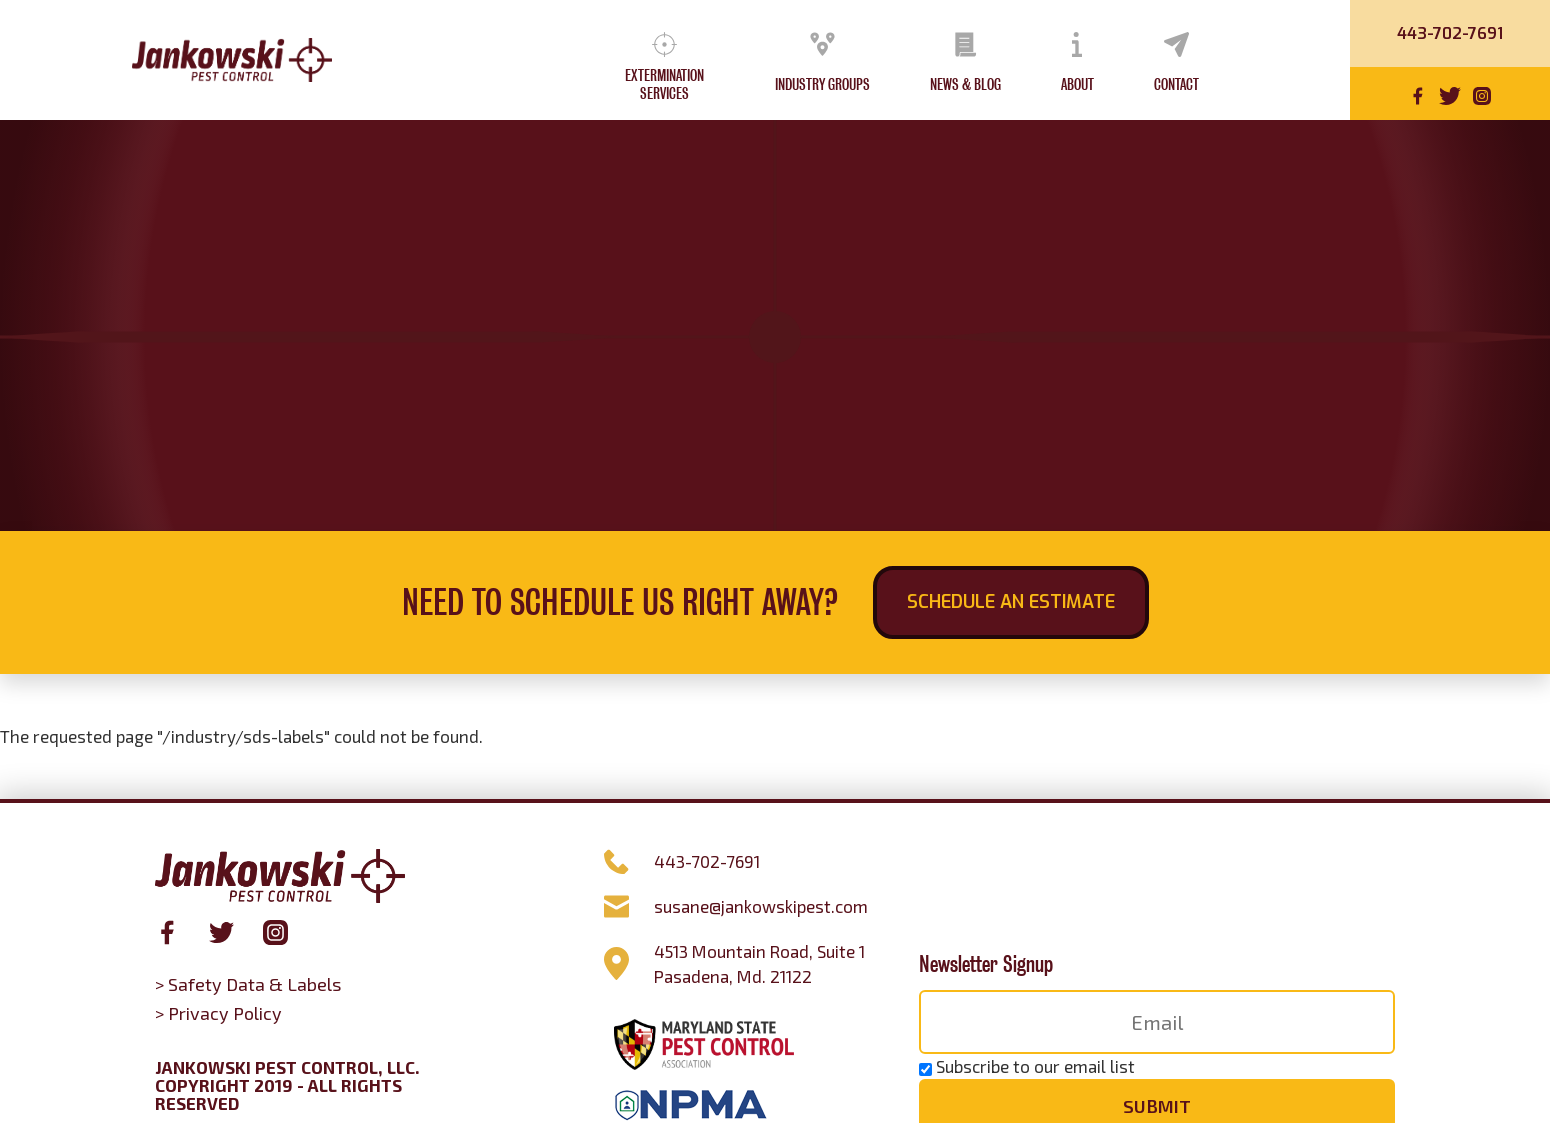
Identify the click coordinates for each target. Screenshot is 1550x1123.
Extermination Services (664, 85)
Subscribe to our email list (1035, 1066)
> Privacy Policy (218, 1013)
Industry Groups (822, 85)
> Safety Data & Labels (248, 984)
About (1077, 85)
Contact (1176, 85)
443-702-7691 (1450, 33)
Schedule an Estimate (1011, 602)
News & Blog (965, 85)
